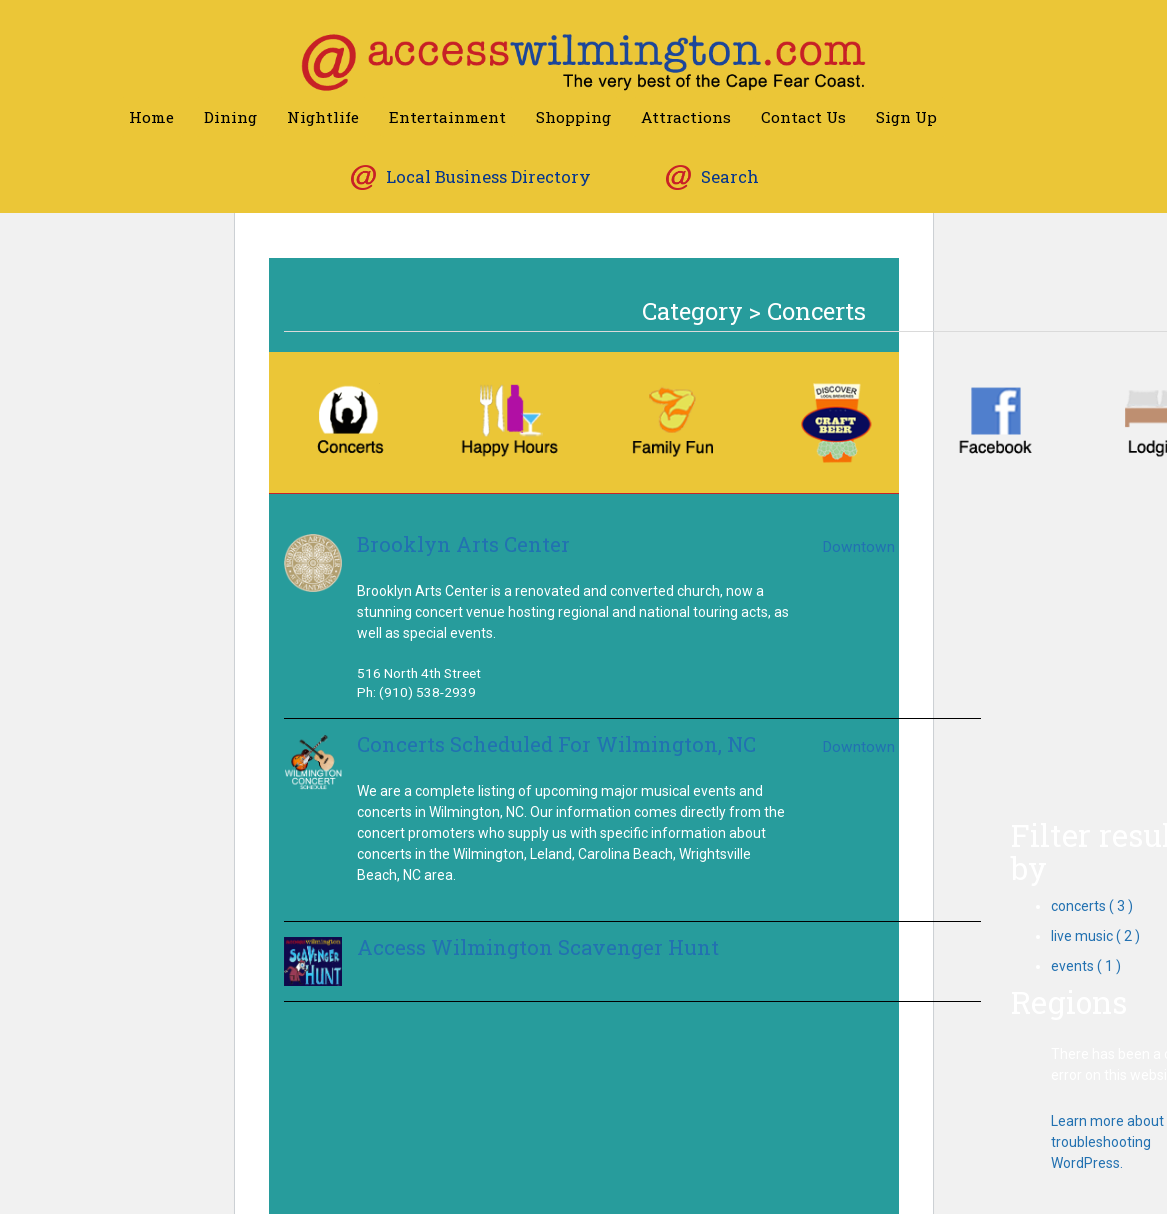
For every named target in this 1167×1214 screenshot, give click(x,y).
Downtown (858, 547)
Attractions (686, 117)
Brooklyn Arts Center (463, 544)
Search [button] (730, 176)
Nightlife (323, 117)
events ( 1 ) (1086, 966)
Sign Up (906, 117)
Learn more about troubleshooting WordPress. (1107, 1142)
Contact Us (803, 117)
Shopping (573, 117)
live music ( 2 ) (1095, 936)
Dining (230, 117)
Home (151, 117)
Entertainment (447, 117)
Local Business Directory (488, 176)
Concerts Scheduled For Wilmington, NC (556, 744)
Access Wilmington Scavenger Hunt (538, 947)
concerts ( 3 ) (1092, 906)
